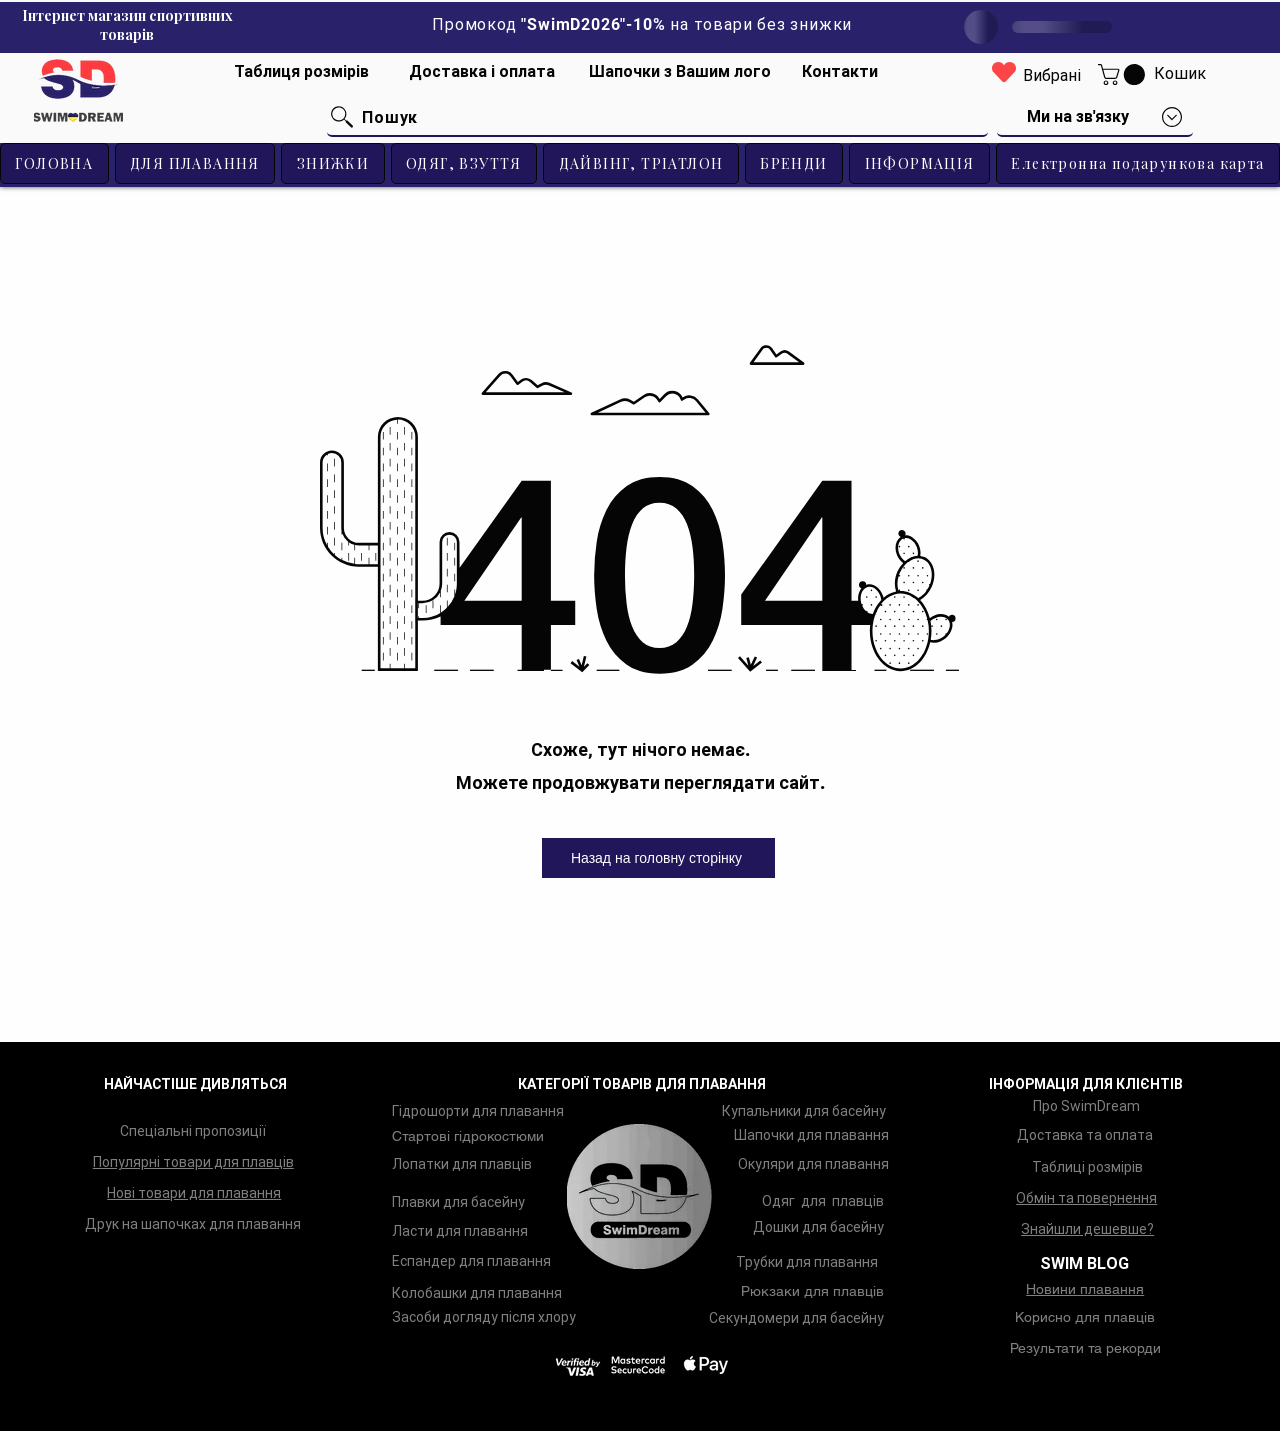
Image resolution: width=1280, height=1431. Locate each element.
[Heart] (1004, 71)
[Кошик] (1180, 74)
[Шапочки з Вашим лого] (680, 72)
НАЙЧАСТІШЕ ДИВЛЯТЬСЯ (195, 1084)
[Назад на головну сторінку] (658, 858)
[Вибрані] (1052, 76)
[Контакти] (840, 72)
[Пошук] (657, 118)
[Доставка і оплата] (482, 72)
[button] (1124, 74)
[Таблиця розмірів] (302, 72)
